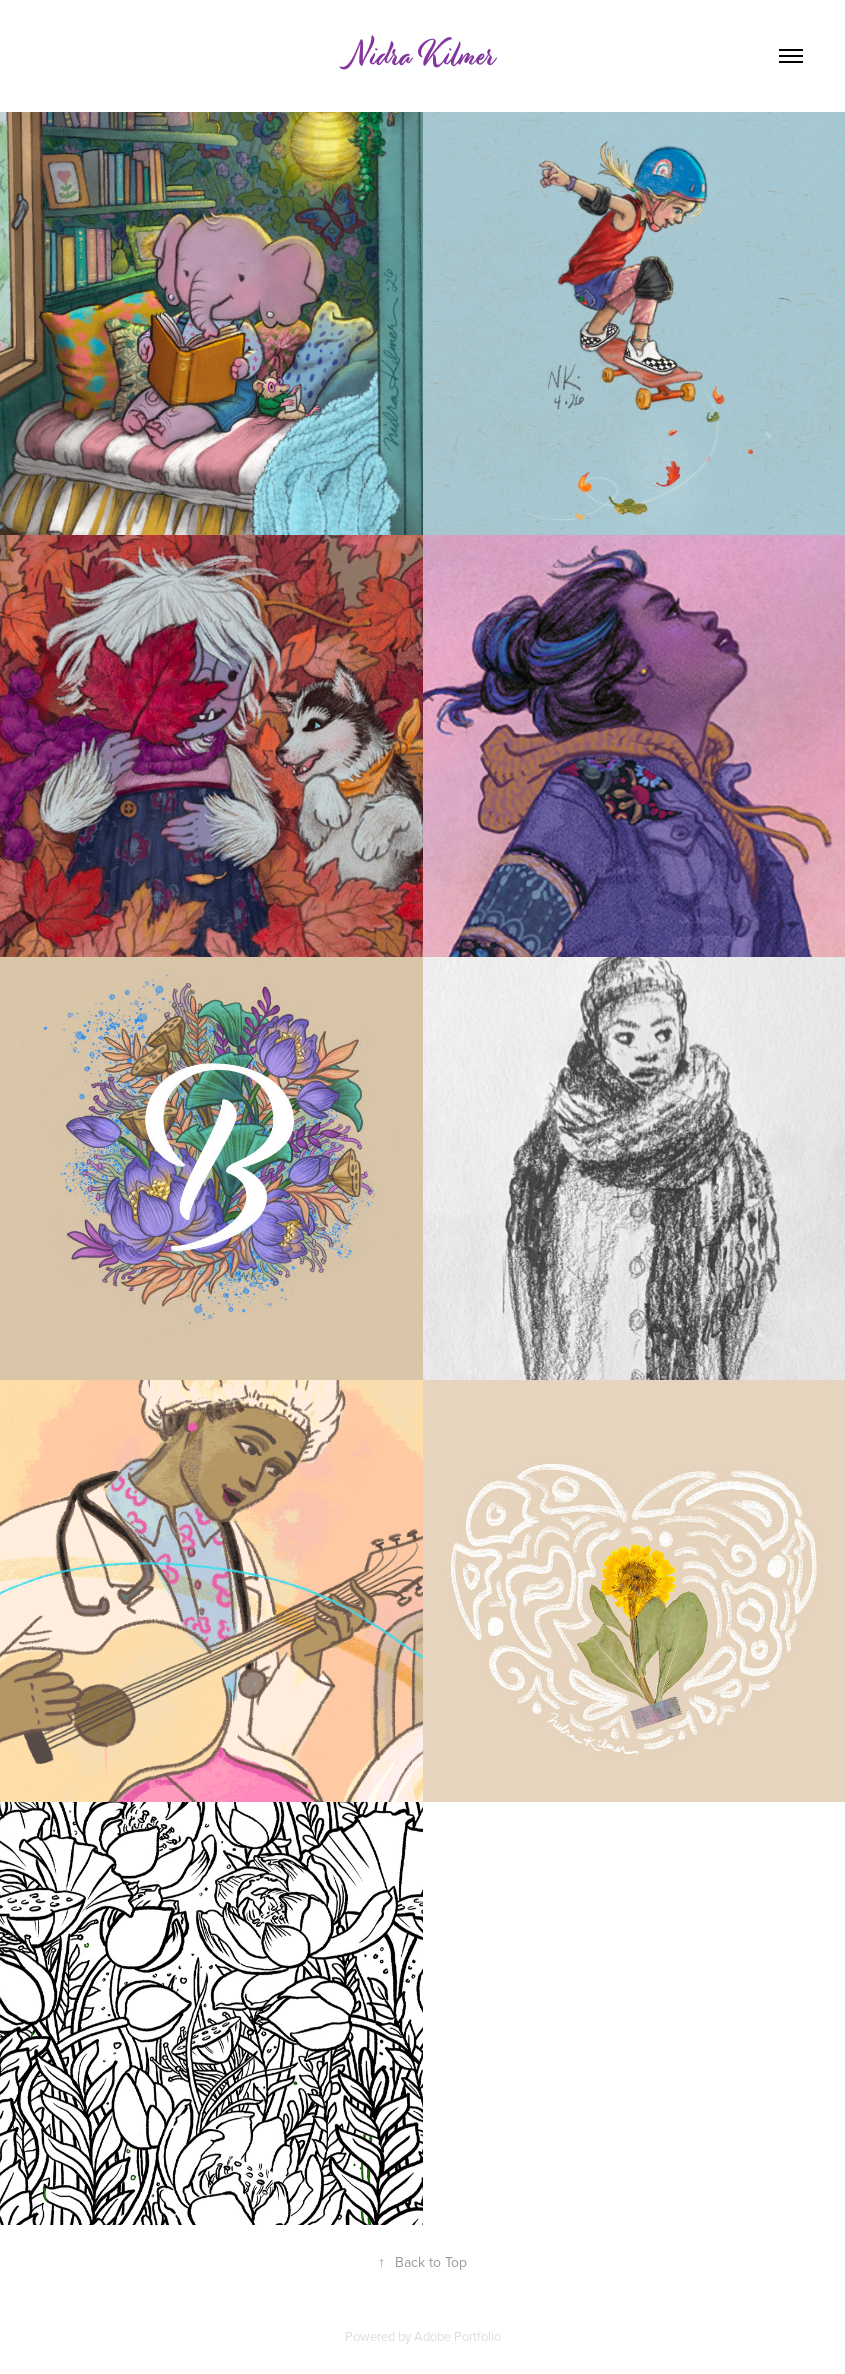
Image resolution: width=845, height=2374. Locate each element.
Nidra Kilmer (423, 56)
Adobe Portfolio (457, 2336)
